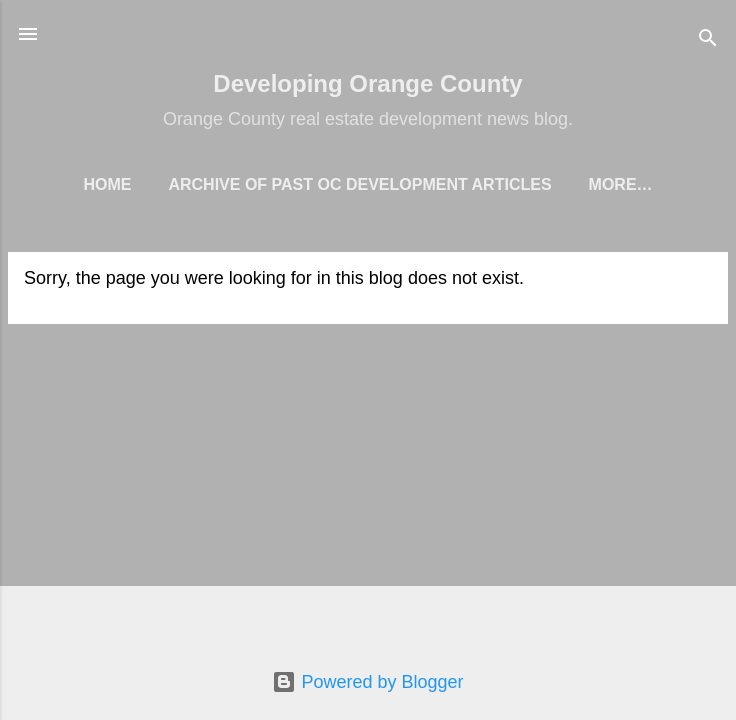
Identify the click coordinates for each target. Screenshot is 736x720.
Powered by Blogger (367, 682)
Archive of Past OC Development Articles (359, 184)
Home (107, 184)
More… (621, 184)
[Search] (708, 40)
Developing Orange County (367, 83)
